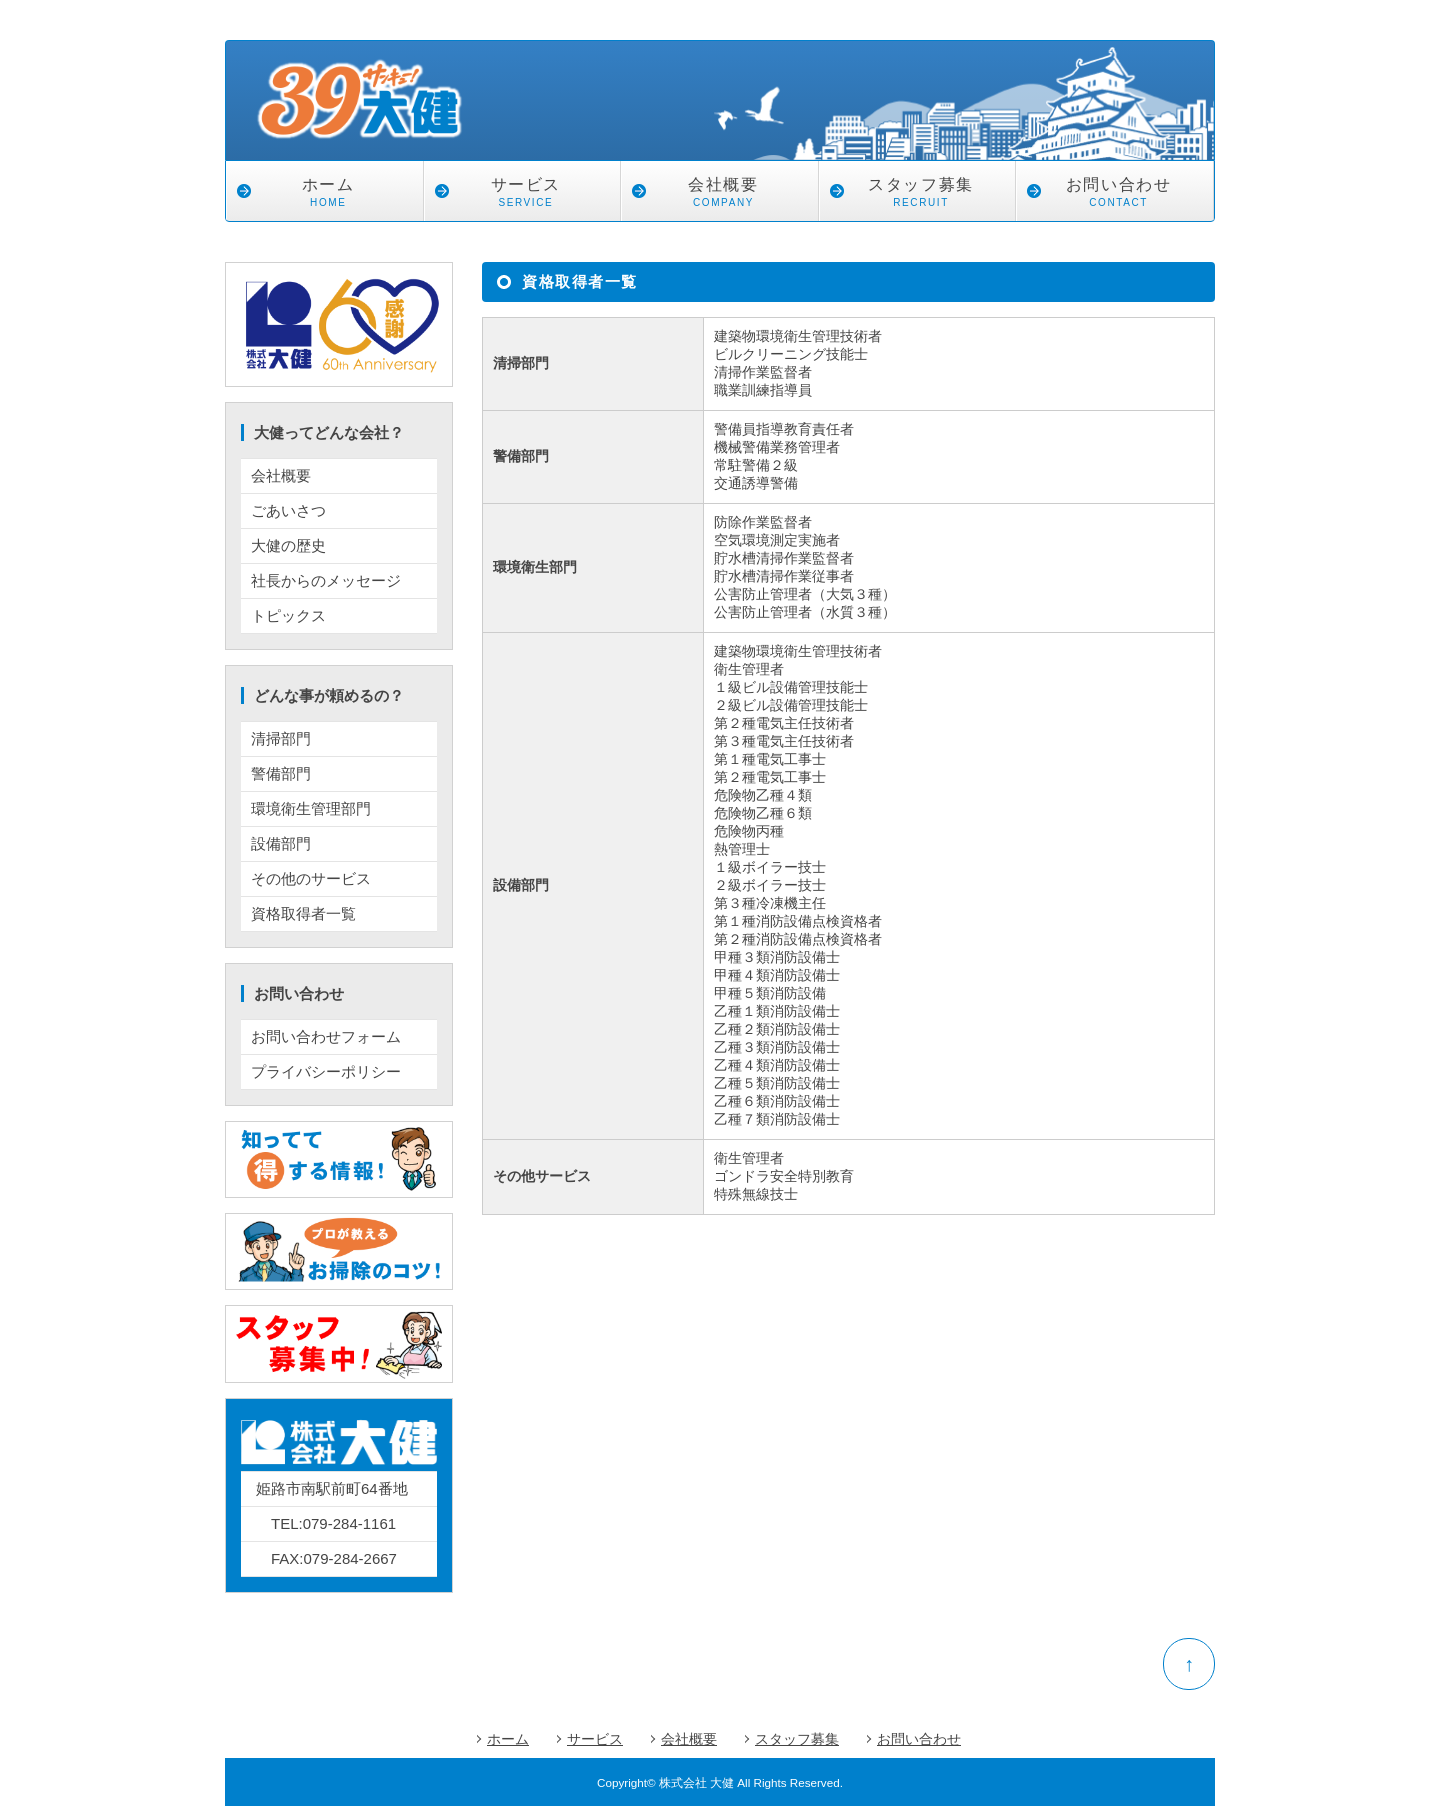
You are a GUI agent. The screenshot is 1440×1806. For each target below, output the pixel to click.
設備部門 (281, 843)
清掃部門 (281, 738)
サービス (526, 194)
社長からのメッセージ (326, 580)
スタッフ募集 (921, 194)
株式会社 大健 (696, 1782)
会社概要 (723, 194)
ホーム (328, 194)
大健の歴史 (288, 545)
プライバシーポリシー (326, 1071)
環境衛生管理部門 (311, 808)
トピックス (288, 615)
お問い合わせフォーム (326, 1036)
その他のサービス (311, 878)
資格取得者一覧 (303, 913)
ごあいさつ (288, 510)
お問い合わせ (1118, 194)
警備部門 (281, 773)
